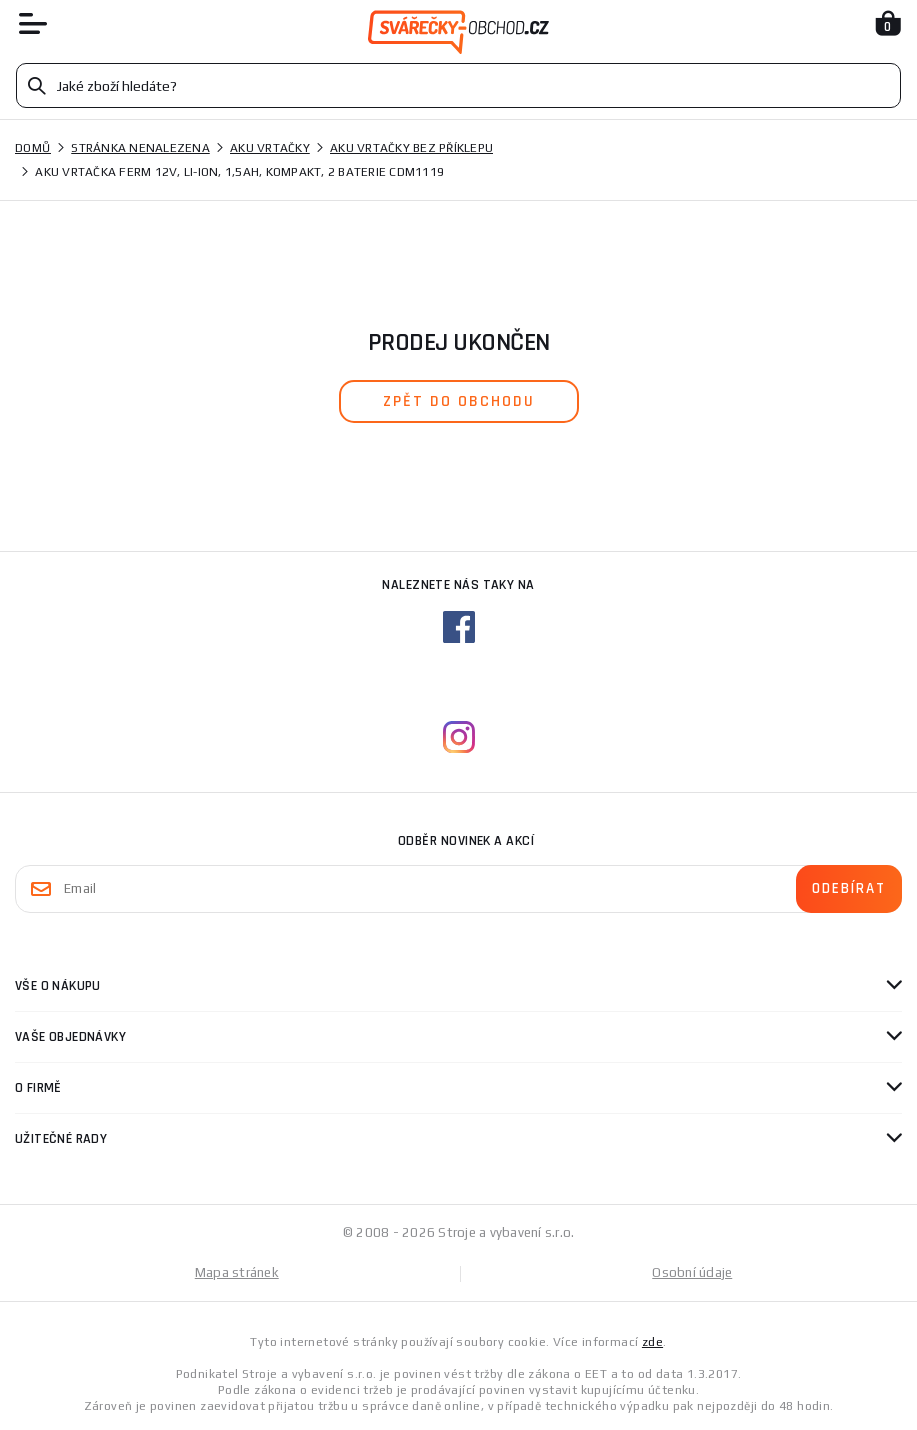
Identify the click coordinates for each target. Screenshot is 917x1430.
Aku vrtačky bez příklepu (411, 148)
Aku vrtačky (270, 148)
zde (652, 1342)
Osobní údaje (692, 1272)
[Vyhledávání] (458, 85)
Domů (33, 148)
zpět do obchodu (459, 401)
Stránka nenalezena (140, 148)
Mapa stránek (237, 1272)
